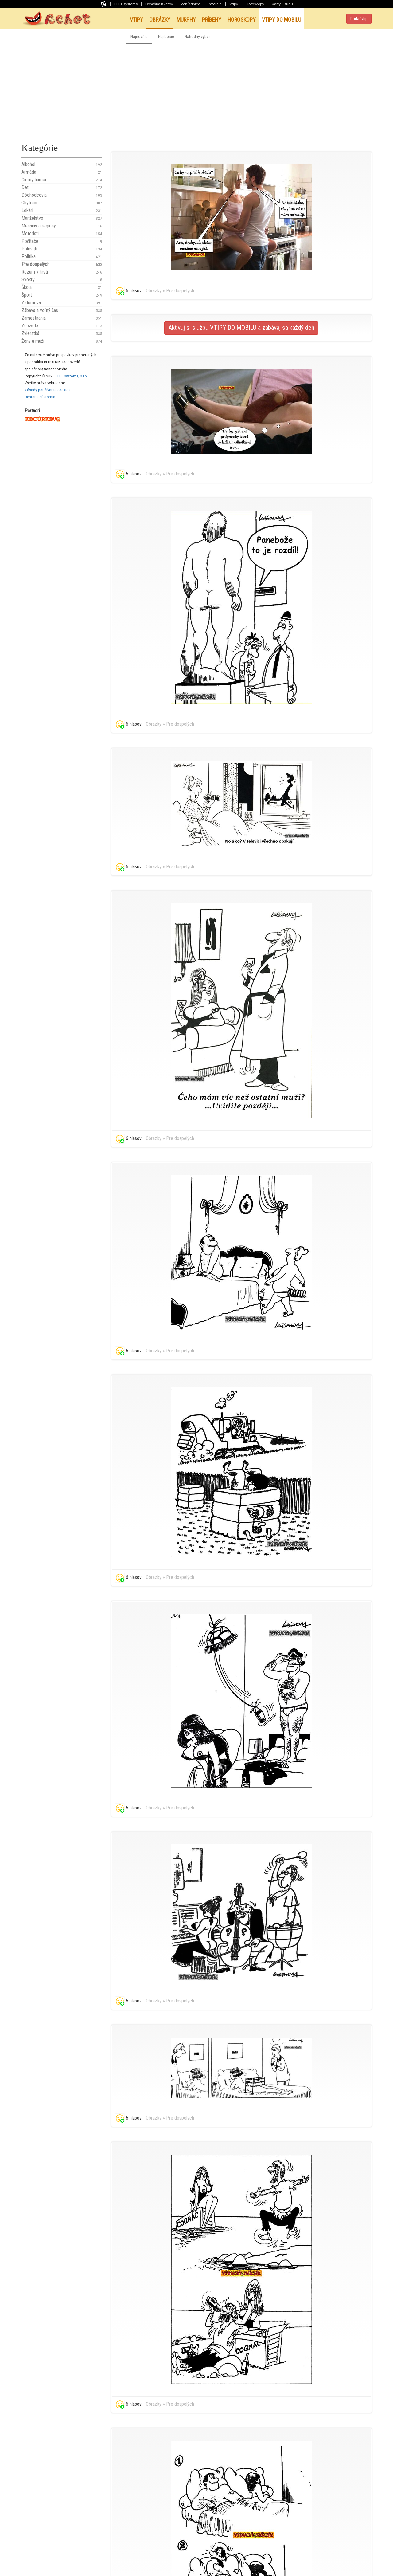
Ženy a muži (61, 341)
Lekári (61, 210)
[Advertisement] (196, 90)
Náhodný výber (197, 36)
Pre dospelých (61, 264)
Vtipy (233, 4)
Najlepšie (166, 36)
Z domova (61, 302)
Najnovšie (139, 36)
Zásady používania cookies (47, 389)
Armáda (61, 172)
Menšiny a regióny (61, 226)
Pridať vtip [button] (359, 18)
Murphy (186, 19)
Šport (61, 295)
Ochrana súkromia (40, 396)
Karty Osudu (282, 4)
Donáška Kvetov (159, 4)
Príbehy (211, 19)
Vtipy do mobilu (281, 19)
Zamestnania (61, 318)
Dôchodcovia (61, 195)
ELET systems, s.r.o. (72, 375)
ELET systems (126, 4)
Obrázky (159, 19)
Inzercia (215, 4)
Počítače (61, 241)
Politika (61, 256)
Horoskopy (255, 4)
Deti (61, 187)
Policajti (61, 249)
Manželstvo (61, 218)
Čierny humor (61, 179)
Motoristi (61, 233)
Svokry (61, 279)
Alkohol (61, 164)
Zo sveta (61, 325)
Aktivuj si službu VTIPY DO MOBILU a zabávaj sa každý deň (241, 327)
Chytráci (61, 203)
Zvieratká (61, 333)
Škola (61, 287)
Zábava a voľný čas (61, 310)
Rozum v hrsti (61, 272)
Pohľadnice (190, 4)
